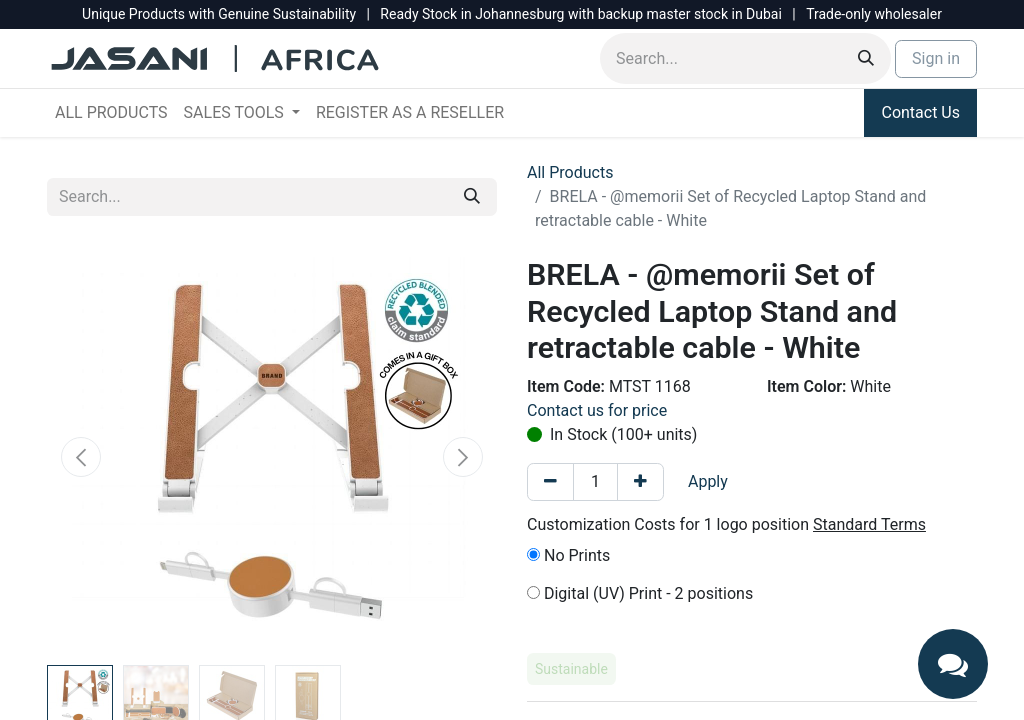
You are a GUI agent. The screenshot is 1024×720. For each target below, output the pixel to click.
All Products (570, 172)
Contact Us (920, 112)
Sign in (936, 58)
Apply (708, 481)
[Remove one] (550, 482)
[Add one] (640, 482)
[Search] (866, 58)
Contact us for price (597, 410)
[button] (81, 457)
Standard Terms (869, 524)
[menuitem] (111, 113)
